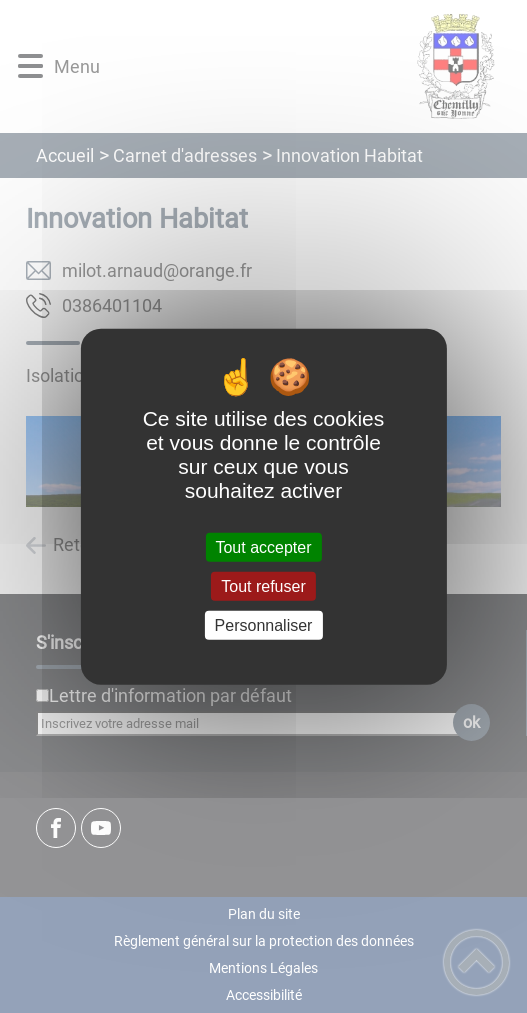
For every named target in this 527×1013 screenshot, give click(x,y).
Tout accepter (263, 546)
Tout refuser (263, 585)
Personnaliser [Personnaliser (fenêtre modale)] (264, 625)
